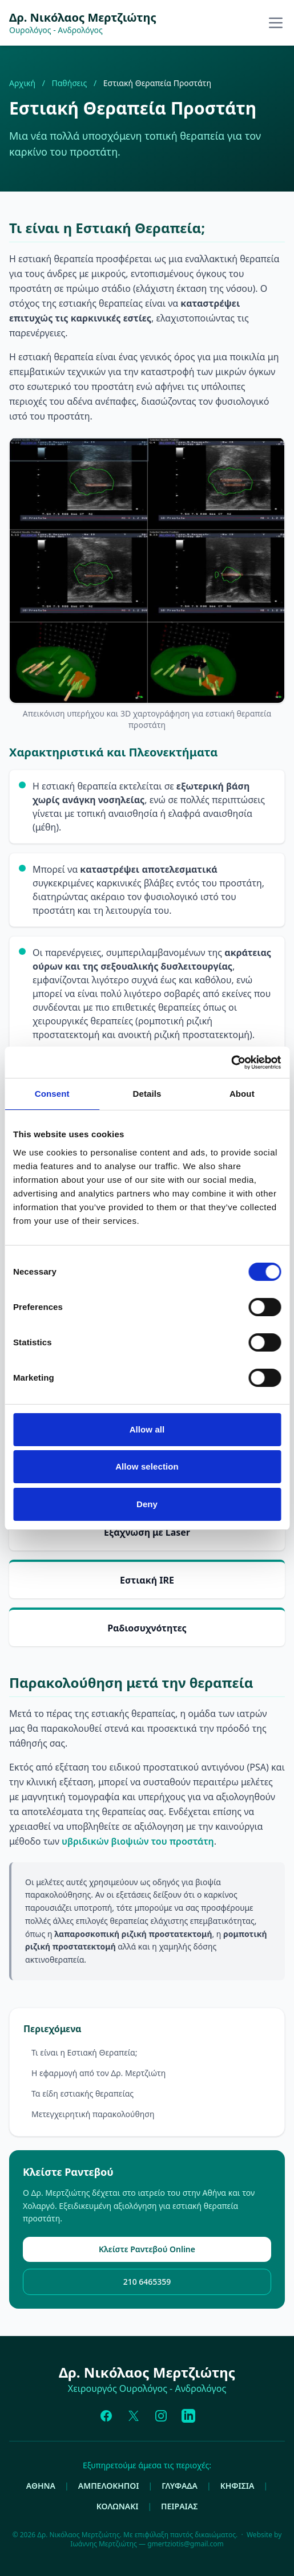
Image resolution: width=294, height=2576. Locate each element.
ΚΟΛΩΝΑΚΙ (117, 2506)
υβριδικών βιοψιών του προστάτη (138, 1841)
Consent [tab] (52, 1093)
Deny (147, 1504)
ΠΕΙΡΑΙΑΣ (179, 2506)
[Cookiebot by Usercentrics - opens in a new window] (231, 1062)
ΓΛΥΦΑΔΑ (180, 2485)
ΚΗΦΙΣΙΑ (237, 2485)
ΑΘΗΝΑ (40, 2485)
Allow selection (147, 1466)
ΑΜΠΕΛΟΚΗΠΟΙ (108, 2485)
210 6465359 (147, 2281)
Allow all (147, 1429)
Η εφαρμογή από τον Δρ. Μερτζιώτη (98, 2073)
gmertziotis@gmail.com (185, 2544)
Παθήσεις (69, 83)
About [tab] (242, 1093)
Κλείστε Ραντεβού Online (147, 2249)
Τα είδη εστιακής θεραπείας (82, 2093)
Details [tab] (147, 1093)
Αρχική (22, 83)
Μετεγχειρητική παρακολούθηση (92, 2114)
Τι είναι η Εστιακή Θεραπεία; (84, 2052)
